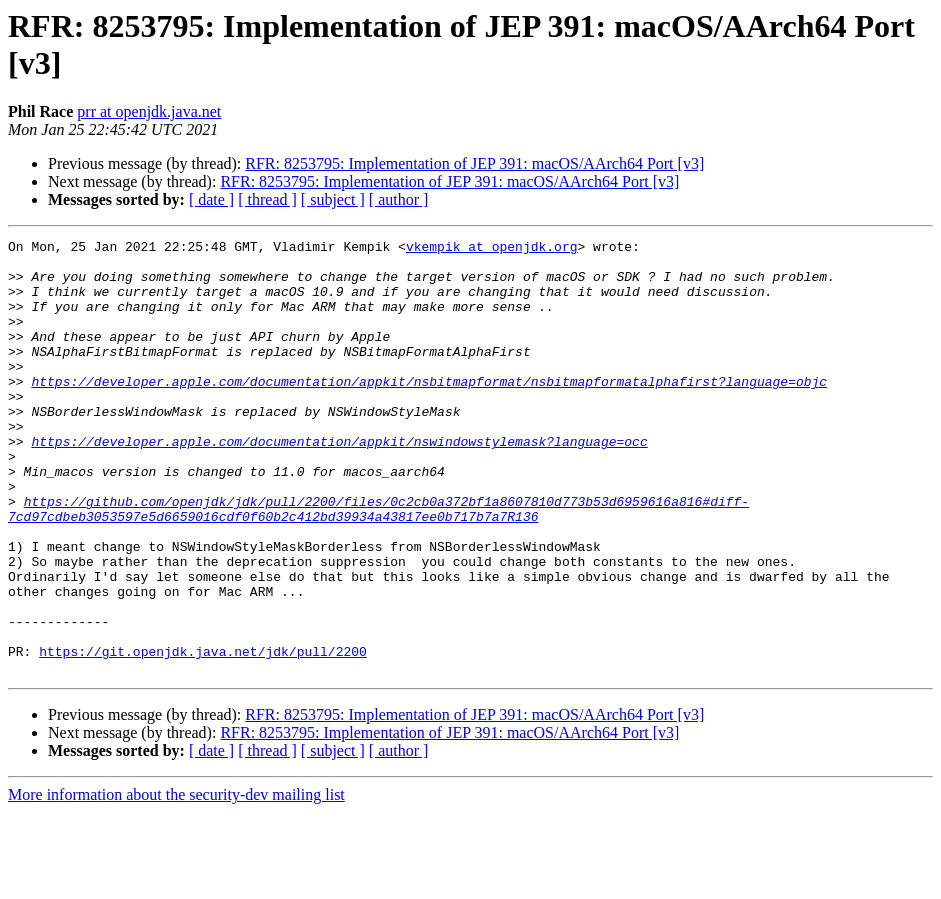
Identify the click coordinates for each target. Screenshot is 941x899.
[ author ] (399, 199)
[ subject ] (333, 199)
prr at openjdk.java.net (149, 111)
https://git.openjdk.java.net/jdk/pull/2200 (203, 735)
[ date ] (211, 199)
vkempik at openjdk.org (492, 249)
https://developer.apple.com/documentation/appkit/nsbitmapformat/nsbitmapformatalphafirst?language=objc (429, 411)
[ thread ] (267, 199)
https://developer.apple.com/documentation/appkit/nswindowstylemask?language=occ (339, 483)
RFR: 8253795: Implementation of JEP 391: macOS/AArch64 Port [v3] (474, 163)
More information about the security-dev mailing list (176, 881)
